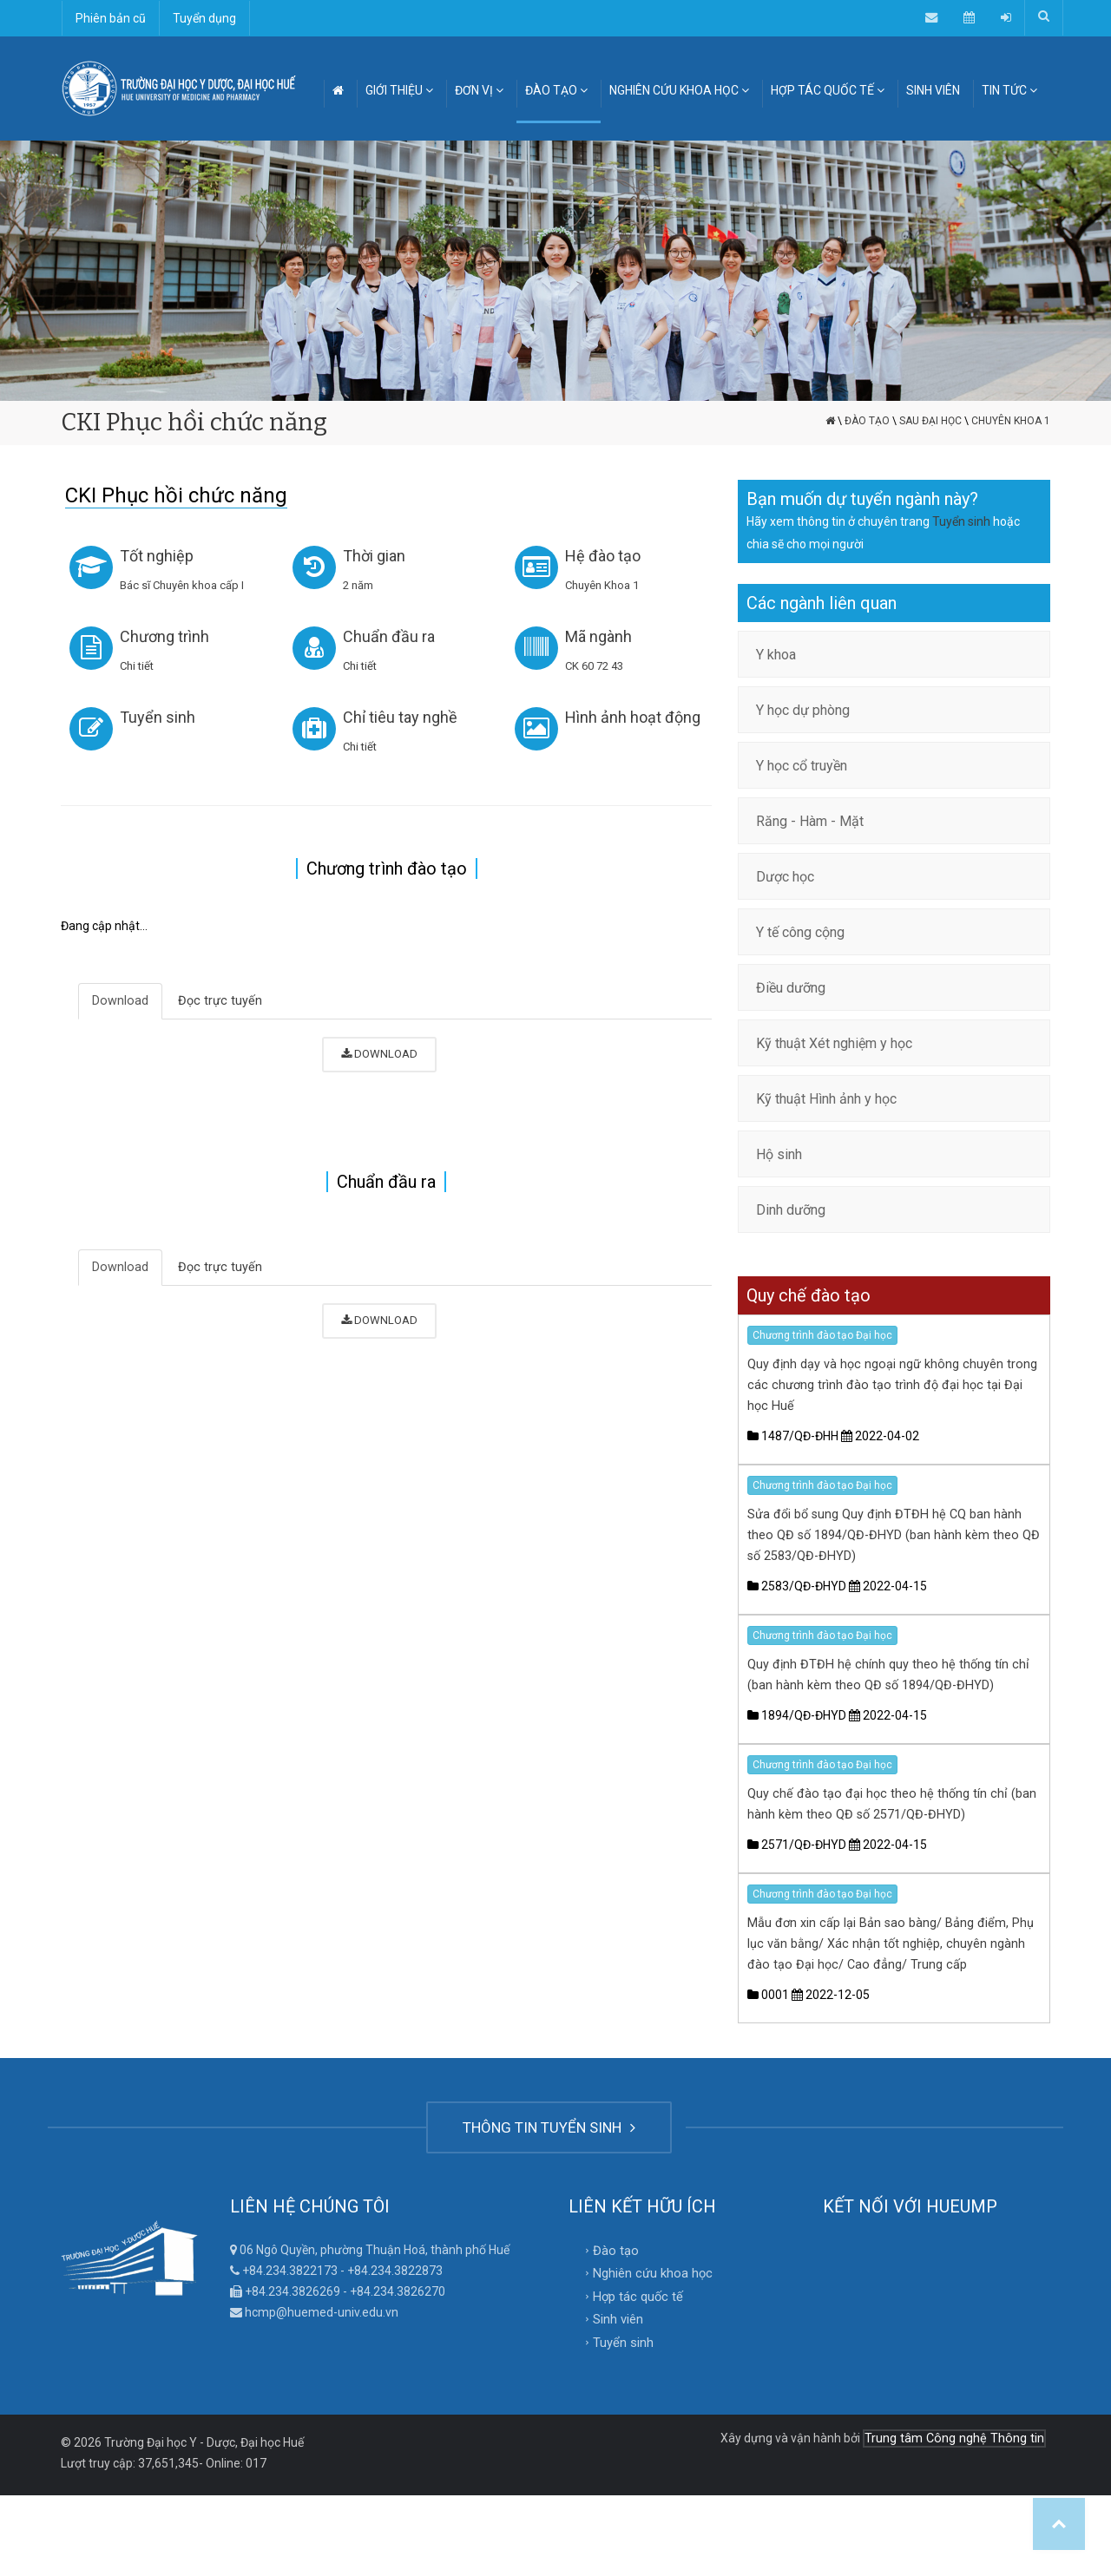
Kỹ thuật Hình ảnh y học (826, 1099)
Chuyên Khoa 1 (1010, 421)
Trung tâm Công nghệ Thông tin (957, 2429)
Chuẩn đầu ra (395, 636)
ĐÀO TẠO (556, 90)
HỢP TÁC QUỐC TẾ (827, 90)
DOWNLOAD (379, 1053)
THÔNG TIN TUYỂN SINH (549, 2124)
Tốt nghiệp (163, 556)
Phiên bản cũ (111, 18)
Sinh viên (617, 2312)
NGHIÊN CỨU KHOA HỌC (679, 90)
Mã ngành (604, 636)
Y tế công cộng (800, 932)
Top (1059, 2524)
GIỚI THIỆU (399, 90)
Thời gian (380, 556)
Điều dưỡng (790, 988)
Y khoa (776, 654)
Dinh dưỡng (790, 1210)
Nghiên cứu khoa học (650, 2268)
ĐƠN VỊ (479, 90)
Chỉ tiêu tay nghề (406, 717)
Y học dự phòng (803, 710)
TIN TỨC (1009, 90)
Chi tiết (143, 665)
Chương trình (170, 636)
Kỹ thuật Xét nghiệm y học (834, 1043)
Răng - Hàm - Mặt (810, 821)
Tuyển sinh (163, 717)
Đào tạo (867, 421)
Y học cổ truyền (801, 765)
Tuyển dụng (204, 18)
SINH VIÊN (933, 90)
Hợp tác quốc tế (635, 2290)
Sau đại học (930, 421)
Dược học (785, 876)
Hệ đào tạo (609, 556)
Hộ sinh (779, 1154)
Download (119, 1001)
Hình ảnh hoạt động (639, 717)
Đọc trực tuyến (215, 1001)
